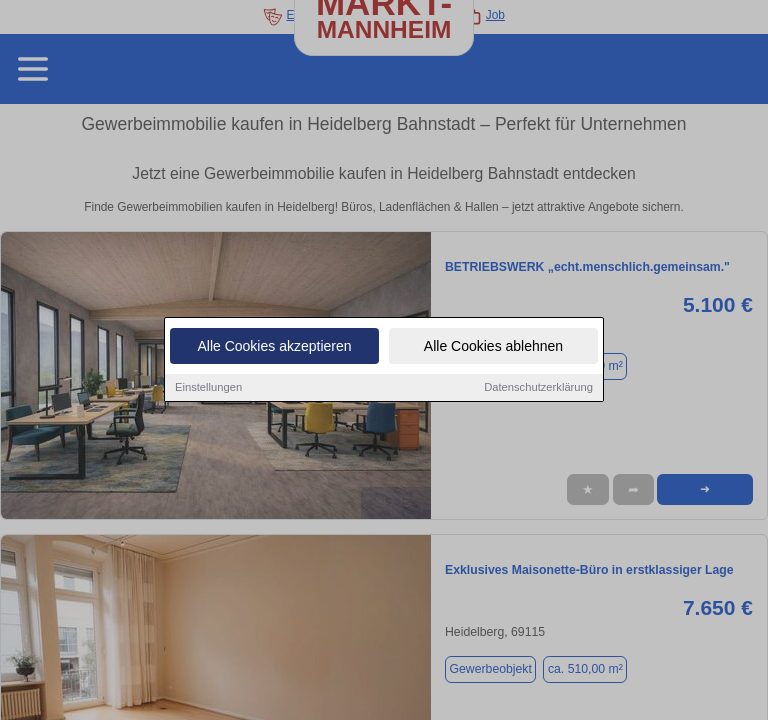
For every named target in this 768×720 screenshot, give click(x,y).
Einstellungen (208, 389)
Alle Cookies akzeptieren (274, 348)
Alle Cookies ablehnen (493, 348)
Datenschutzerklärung (538, 389)
